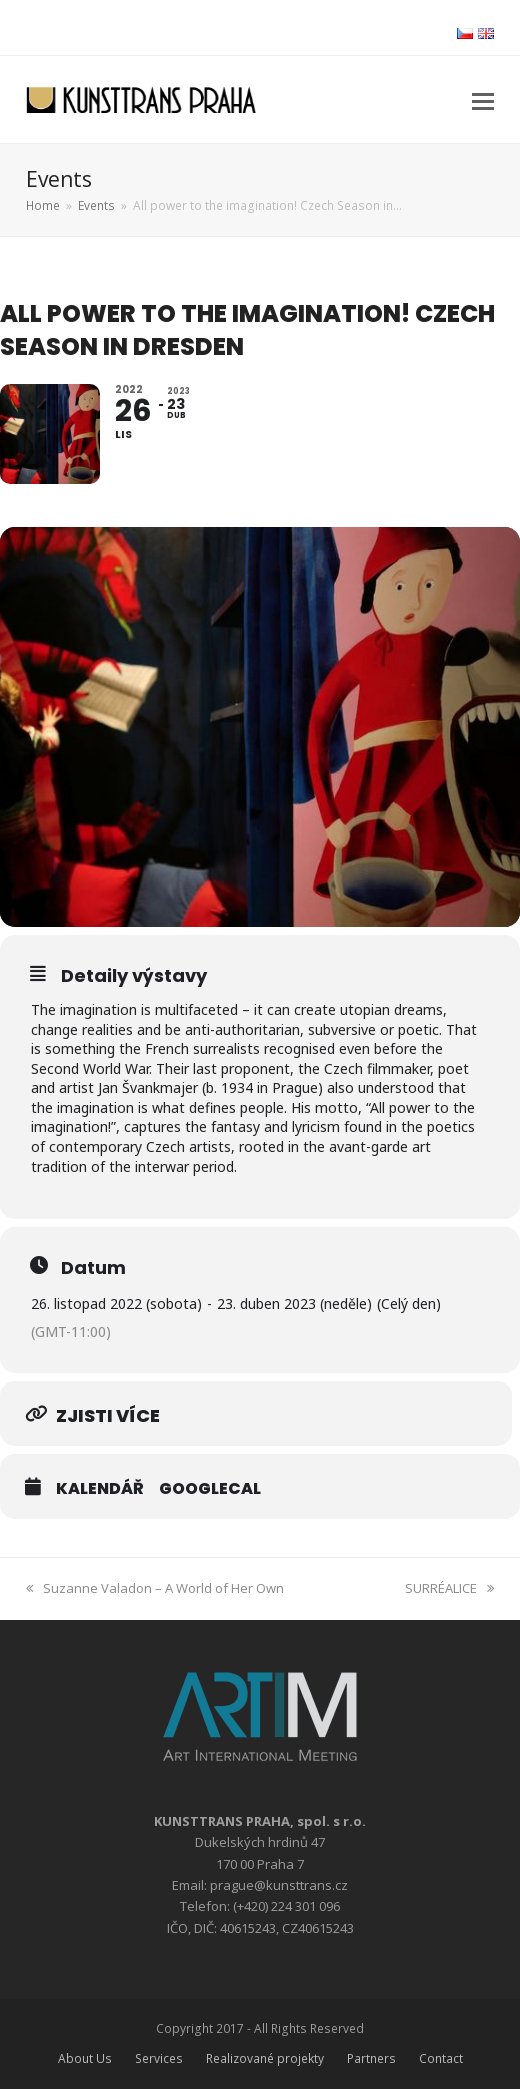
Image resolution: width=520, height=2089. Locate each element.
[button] (483, 100)
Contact (441, 2058)
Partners (371, 2058)
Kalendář (100, 1489)
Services (159, 2058)
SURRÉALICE (449, 1588)
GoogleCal (210, 1489)
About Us (85, 2058)
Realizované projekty (265, 2058)
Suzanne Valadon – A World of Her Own (155, 1588)
